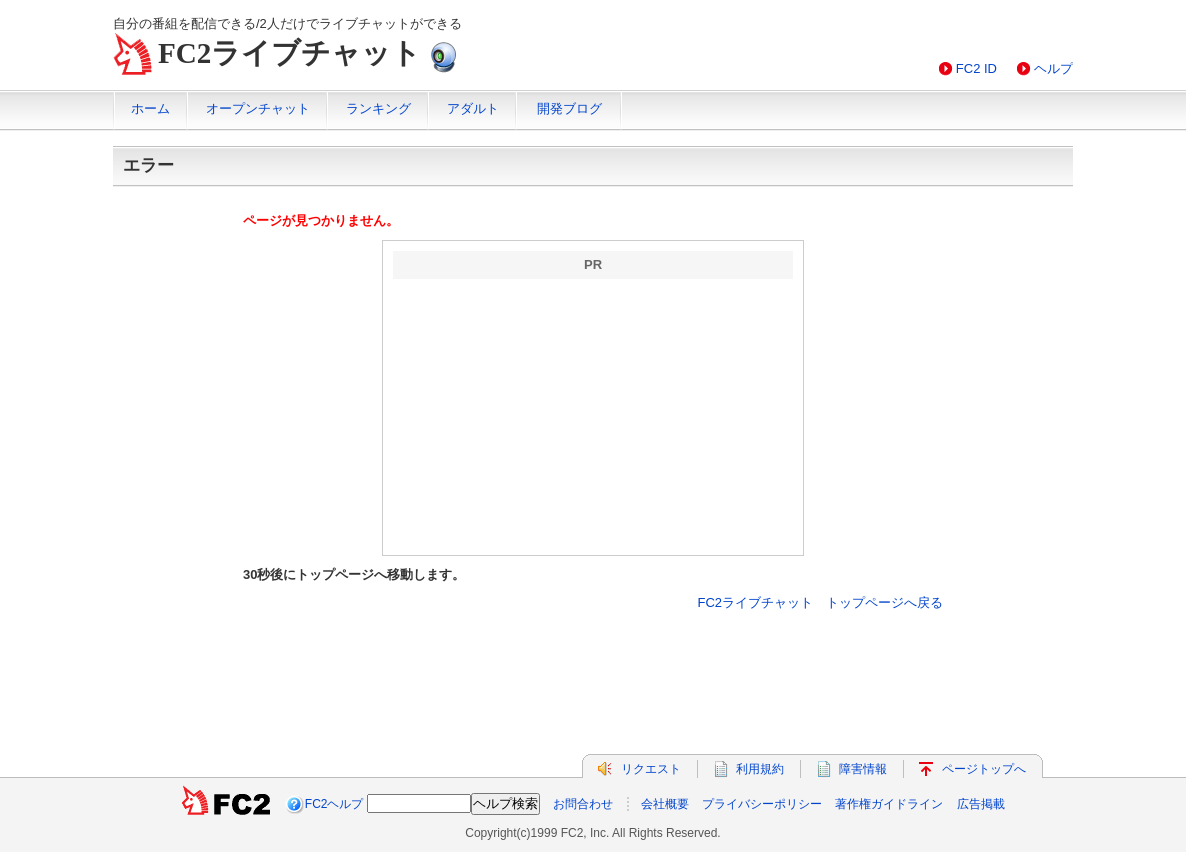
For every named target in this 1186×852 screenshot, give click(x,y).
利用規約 (760, 769)
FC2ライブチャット (289, 53)
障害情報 (863, 769)
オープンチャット (258, 108)
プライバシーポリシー (762, 804)
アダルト (473, 108)
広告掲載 (981, 804)
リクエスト (651, 769)
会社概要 (665, 804)
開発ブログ (569, 108)
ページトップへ (984, 769)
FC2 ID (976, 68)
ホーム (150, 108)
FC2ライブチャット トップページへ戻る (820, 602)
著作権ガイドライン (889, 804)
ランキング (378, 108)
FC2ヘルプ (334, 804)
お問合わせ (583, 804)
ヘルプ (1053, 68)
